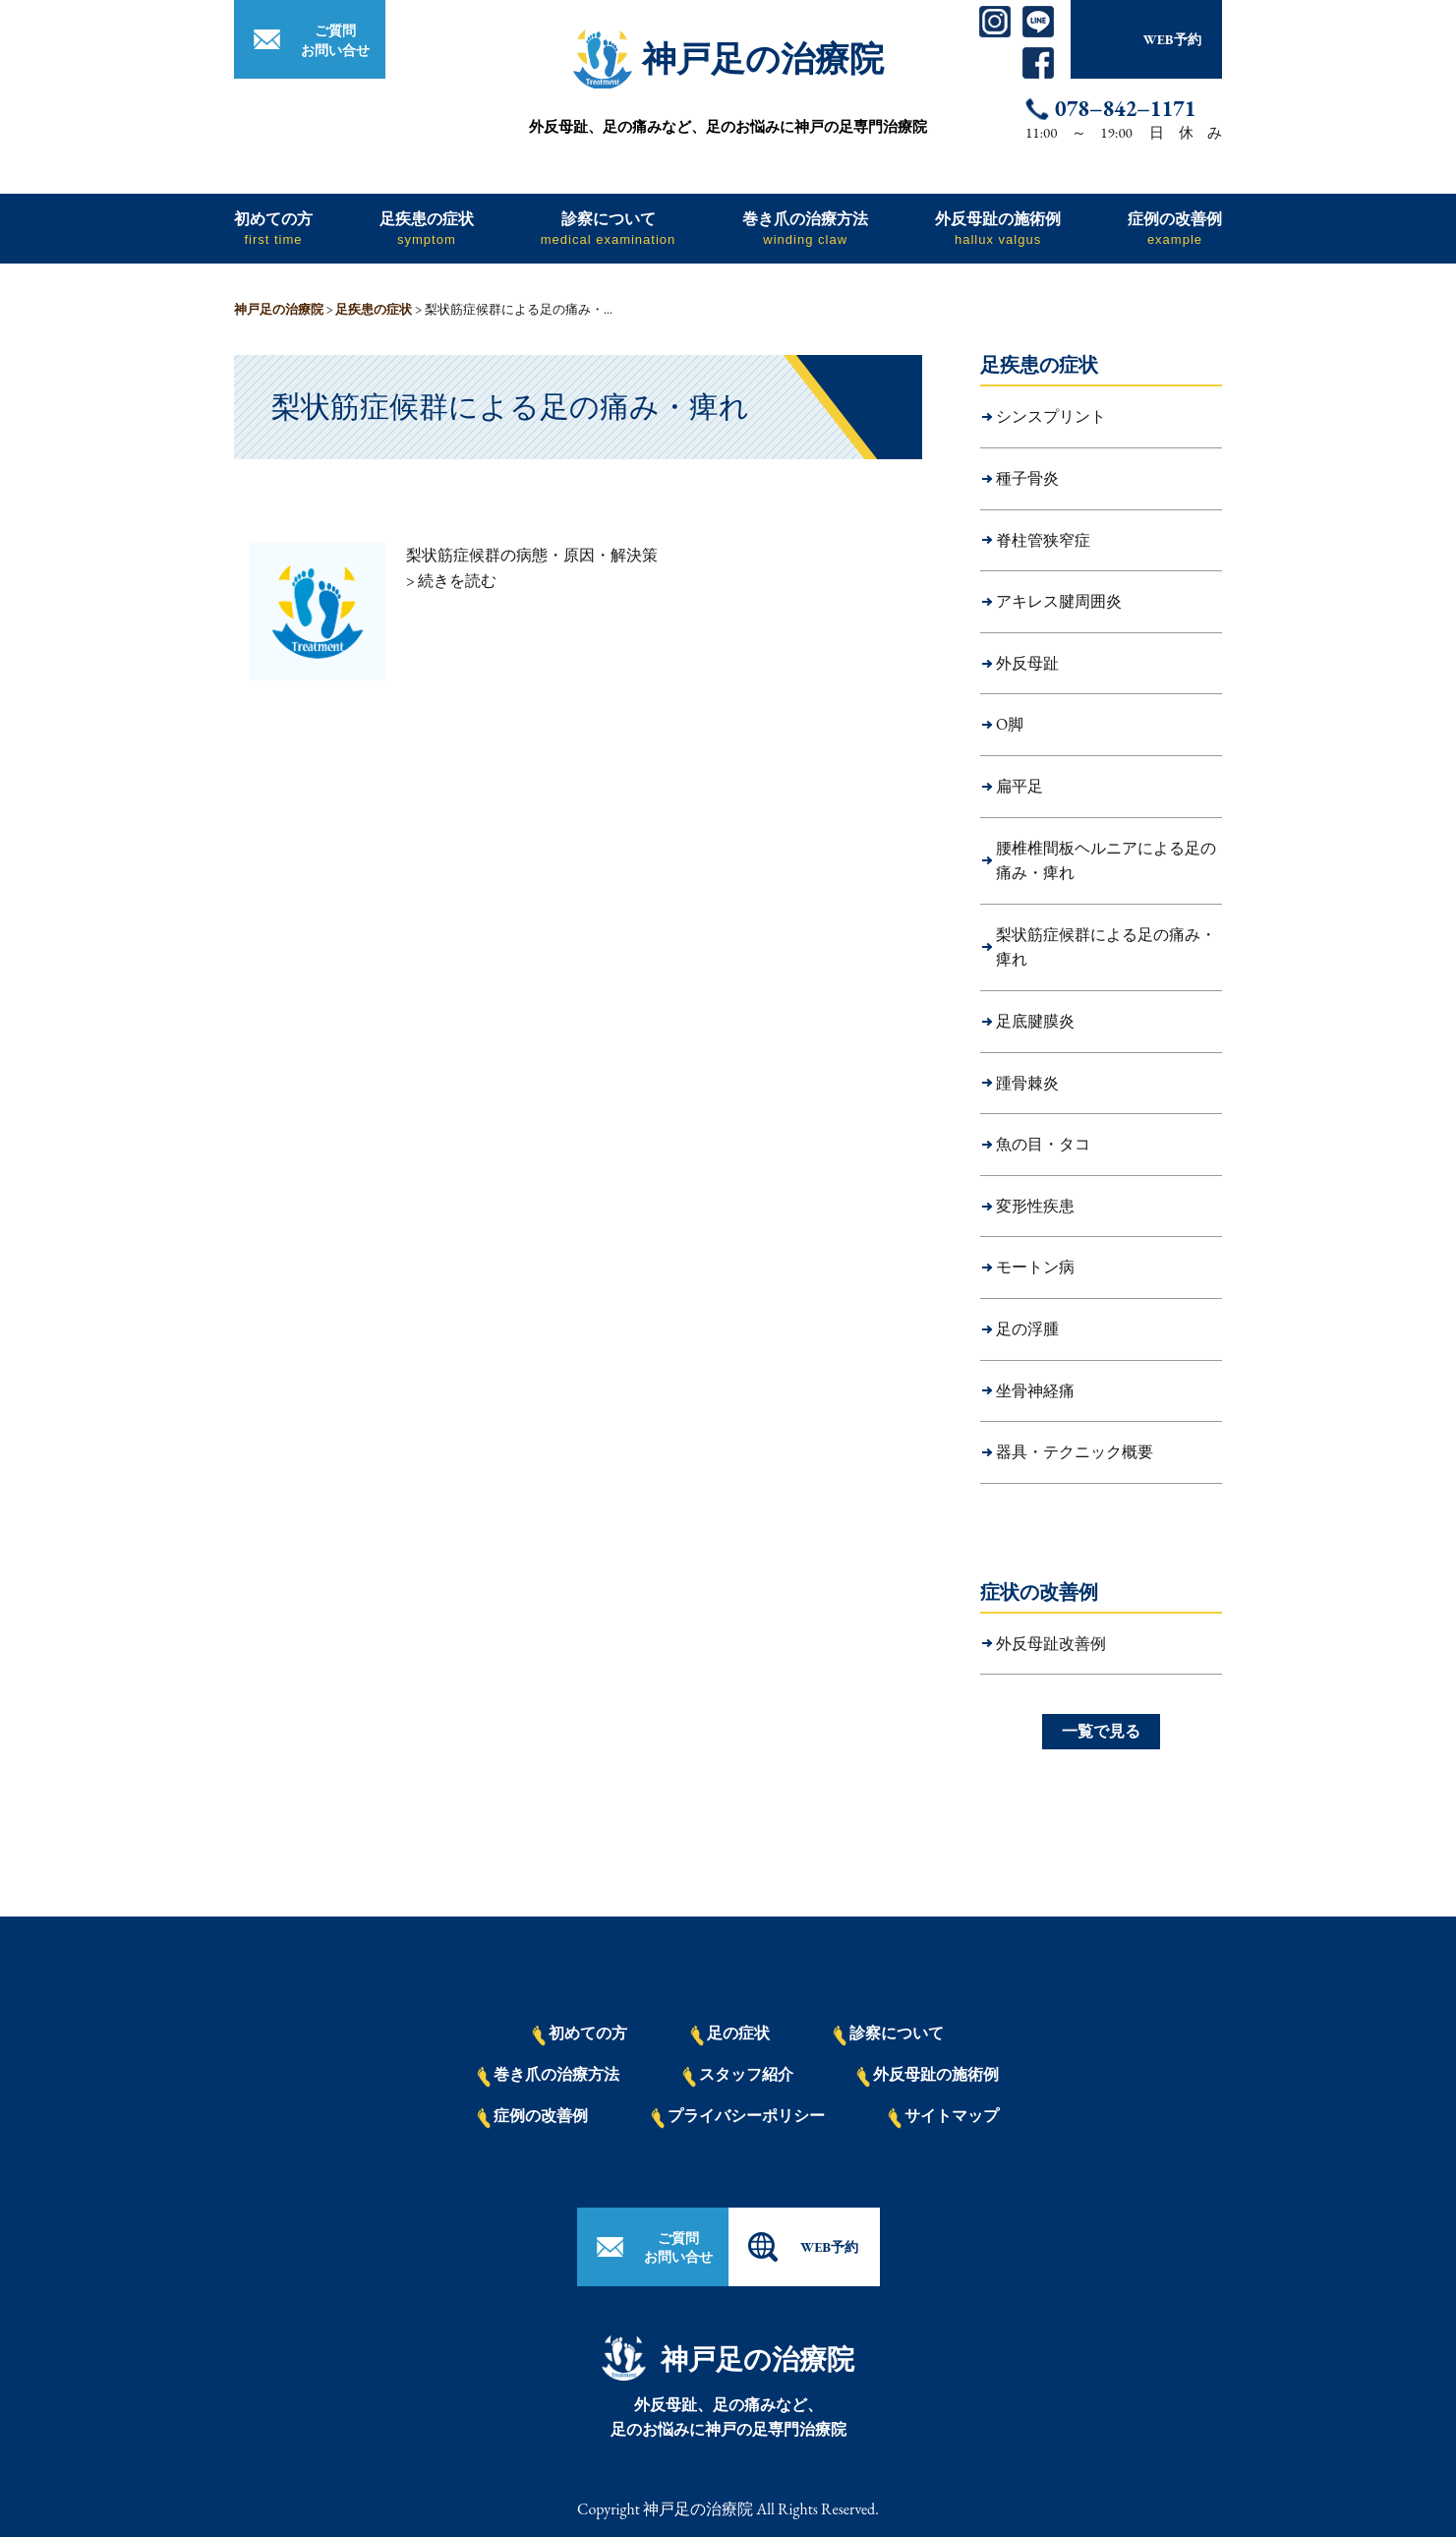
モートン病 (1035, 1267)
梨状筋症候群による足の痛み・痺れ (1106, 947)
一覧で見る (1101, 1731)
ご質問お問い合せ (335, 40)
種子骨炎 (1027, 478)
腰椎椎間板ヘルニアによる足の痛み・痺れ (1106, 861)
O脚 (1009, 724)
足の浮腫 (1027, 1329)
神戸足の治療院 (763, 58)
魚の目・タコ (1043, 1144)
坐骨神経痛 (1035, 1391)
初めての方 (273, 227)
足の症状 (730, 2034)
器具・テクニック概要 (1074, 1452)
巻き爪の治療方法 (805, 227)
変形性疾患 (1035, 1206)
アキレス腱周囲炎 (1059, 601)
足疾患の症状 (426, 227)
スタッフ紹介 (738, 2076)
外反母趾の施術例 (998, 227)
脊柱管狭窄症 (1043, 540)
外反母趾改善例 (1051, 1643)
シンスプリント (1051, 416)
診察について (608, 227)
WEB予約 (1171, 39)
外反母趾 (1027, 663)
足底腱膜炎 (1035, 1021)
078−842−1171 (1125, 109)
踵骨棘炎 (1027, 1083)
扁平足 (1019, 786)
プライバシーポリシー (738, 2117)
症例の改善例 (1175, 227)
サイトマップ (944, 2117)
